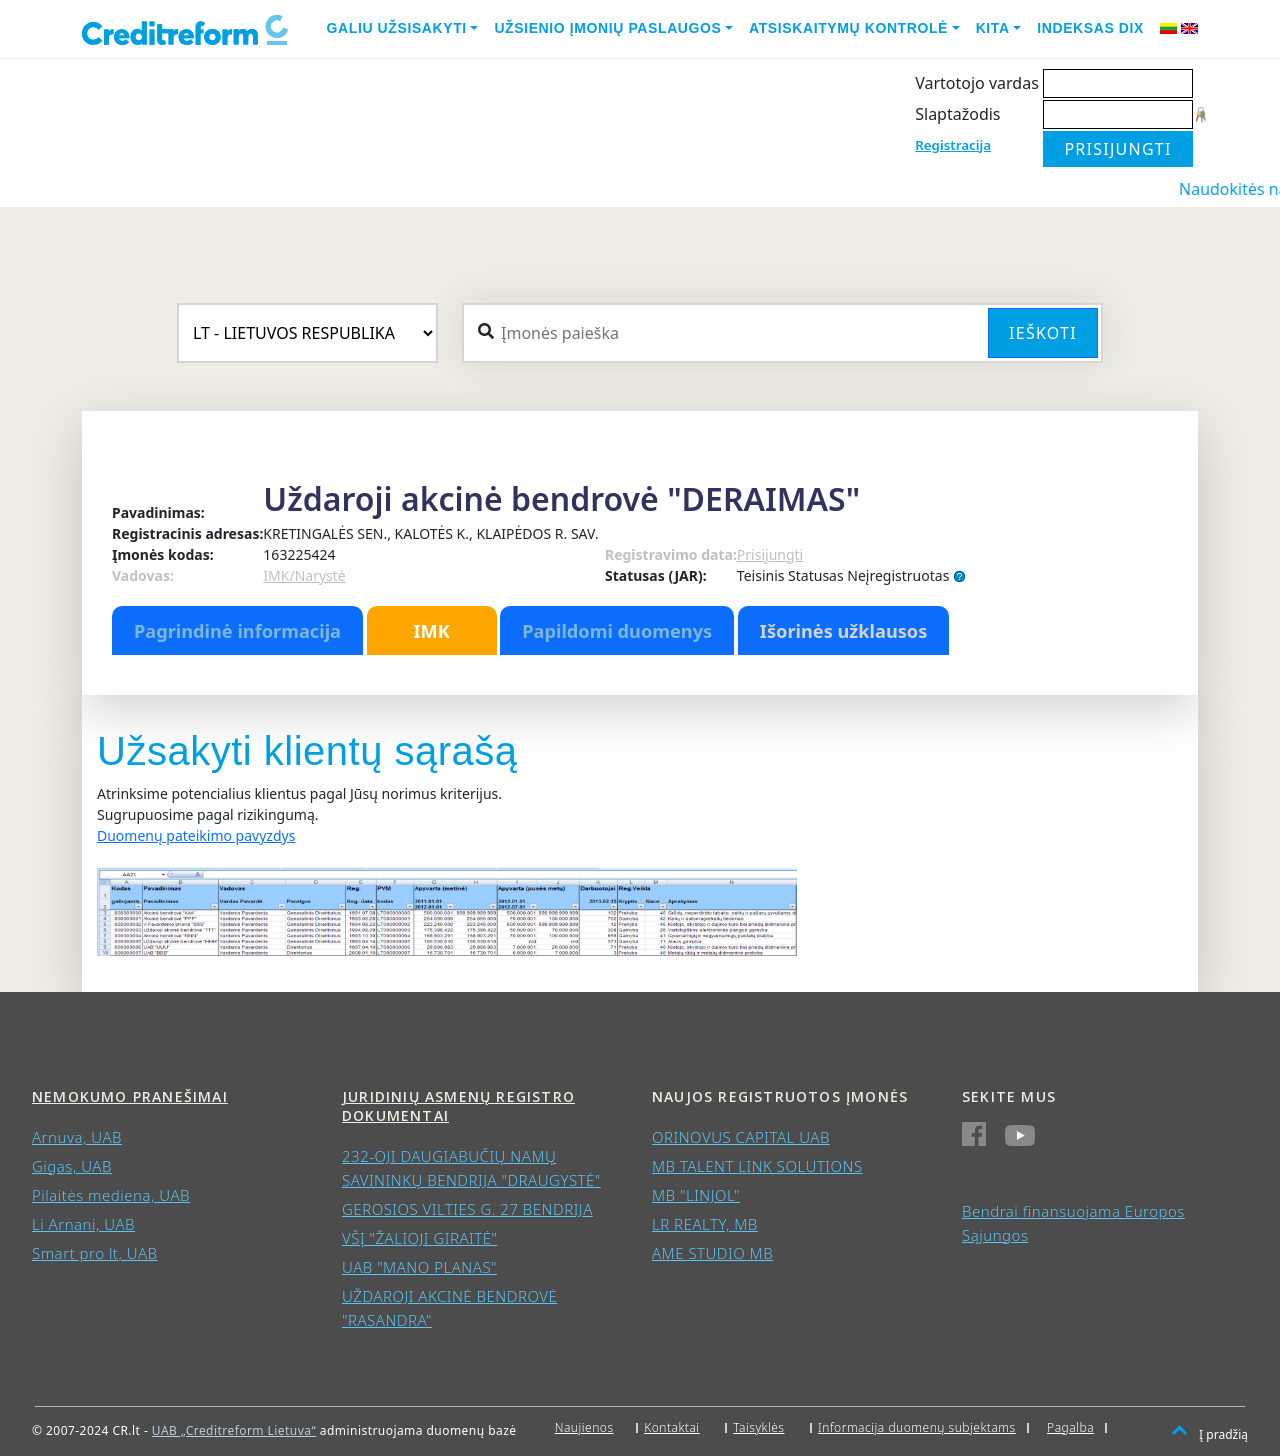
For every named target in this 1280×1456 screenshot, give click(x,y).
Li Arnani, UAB (83, 1224)
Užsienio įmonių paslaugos (607, 28)
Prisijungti (770, 554)
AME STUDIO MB (712, 1253)
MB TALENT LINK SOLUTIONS (757, 1166)
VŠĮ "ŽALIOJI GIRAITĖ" (419, 1238)
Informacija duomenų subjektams (917, 1427)
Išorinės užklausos (844, 631)
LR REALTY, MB (705, 1224)
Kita (993, 28)
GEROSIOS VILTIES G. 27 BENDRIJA (467, 1209)
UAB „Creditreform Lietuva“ (234, 1430)
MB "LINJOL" (696, 1195)
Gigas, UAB (72, 1166)
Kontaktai (672, 1427)
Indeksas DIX (1090, 28)
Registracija (953, 145)
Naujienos (584, 1427)
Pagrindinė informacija (237, 631)
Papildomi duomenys (617, 631)
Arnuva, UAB (77, 1137)
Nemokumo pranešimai (130, 1096)
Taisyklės (758, 1427)
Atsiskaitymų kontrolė (848, 28)
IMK (431, 631)
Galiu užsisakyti (397, 28)
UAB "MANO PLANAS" (419, 1267)
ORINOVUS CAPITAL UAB (741, 1137)
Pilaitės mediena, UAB (111, 1195)
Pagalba (1070, 1427)
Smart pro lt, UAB (95, 1253)
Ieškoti (1043, 333)
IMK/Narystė (304, 575)
